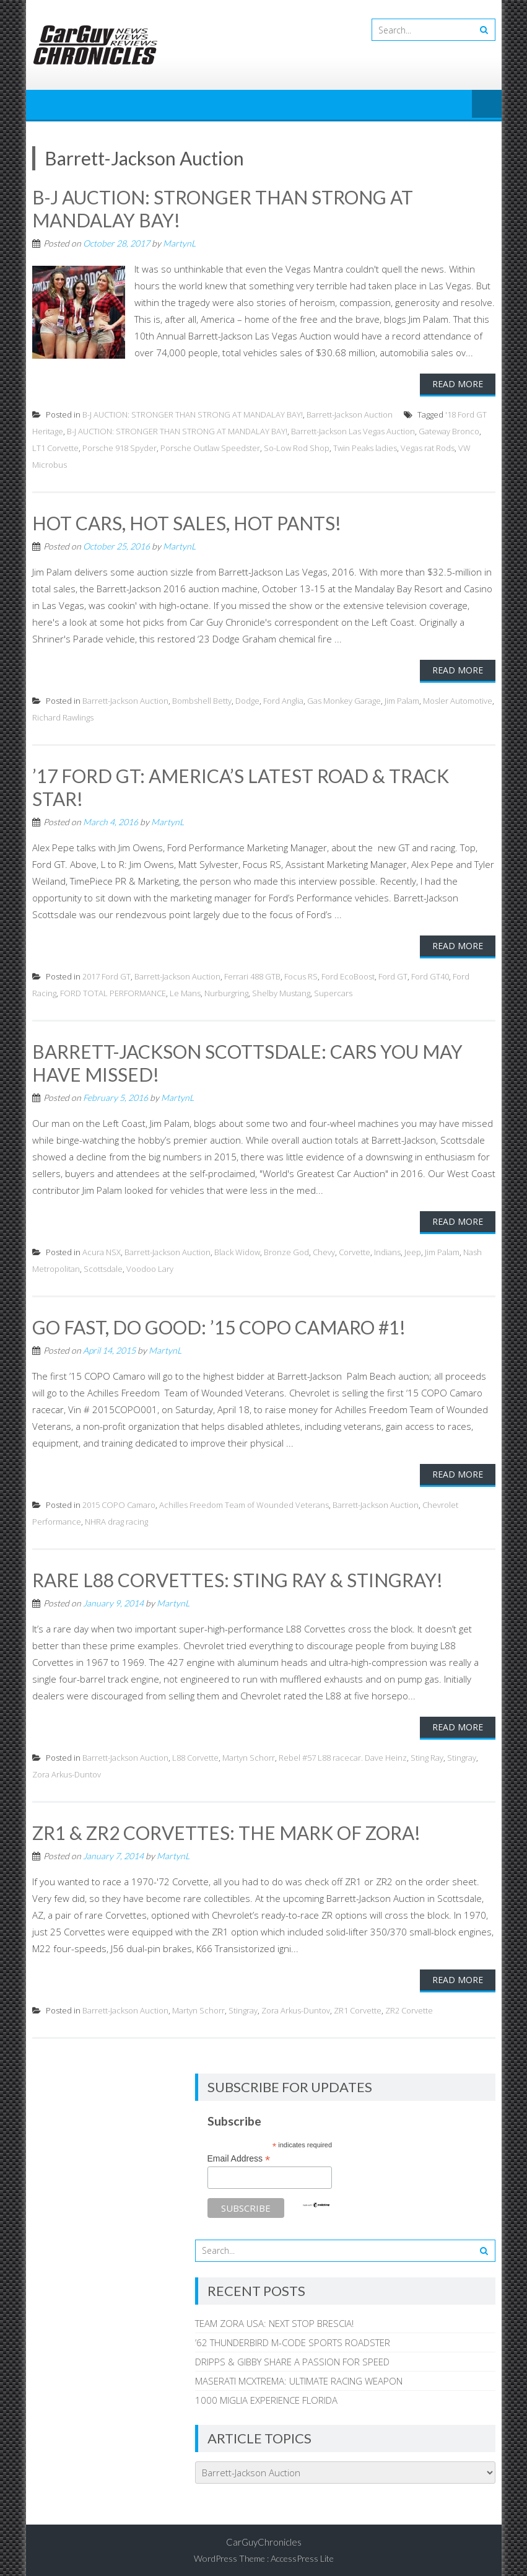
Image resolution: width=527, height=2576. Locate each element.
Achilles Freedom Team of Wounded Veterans (244, 1500)
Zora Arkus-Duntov (66, 1769)
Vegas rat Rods (428, 446)
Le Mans (185, 990)
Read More (457, 382)
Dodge (247, 698)
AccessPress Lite (302, 2553)
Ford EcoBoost (348, 973)
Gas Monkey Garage (344, 698)
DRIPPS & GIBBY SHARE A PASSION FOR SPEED (292, 2356)
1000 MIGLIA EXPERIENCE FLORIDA (266, 2394)
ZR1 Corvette (357, 2004)
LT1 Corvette (55, 446)
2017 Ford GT (106, 973)
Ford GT (392, 973)
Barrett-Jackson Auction (350, 413)
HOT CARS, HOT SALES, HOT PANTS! (186, 521)
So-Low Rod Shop (296, 446)
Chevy (324, 1248)
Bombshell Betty (202, 698)
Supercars (333, 990)
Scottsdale (103, 1265)
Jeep (412, 1248)
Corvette (354, 1248)
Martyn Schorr (248, 1752)
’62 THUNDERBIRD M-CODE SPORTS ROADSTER (292, 2337)
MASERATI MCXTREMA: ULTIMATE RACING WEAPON (299, 2375)
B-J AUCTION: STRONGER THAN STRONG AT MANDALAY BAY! (192, 413)
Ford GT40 (430, 973)
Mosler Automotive (457, 698)
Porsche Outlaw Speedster (210, 446)
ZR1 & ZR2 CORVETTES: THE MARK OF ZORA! (226, 1827)
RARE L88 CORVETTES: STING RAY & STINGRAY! (237, 1575)
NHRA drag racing (116, 1517)
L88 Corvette (195, 1752)
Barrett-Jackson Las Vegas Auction (353, 430)
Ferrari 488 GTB (252, 973)
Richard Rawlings (63, 715)
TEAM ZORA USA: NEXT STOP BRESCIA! (274, 2317)
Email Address (239, 2154)
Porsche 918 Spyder (119, 446)
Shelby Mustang (281, 990)
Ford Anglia (283, 698)
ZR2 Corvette (409, 2004)
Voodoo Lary (149, 1265)
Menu (487, 105)
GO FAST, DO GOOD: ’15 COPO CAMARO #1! (219, 1323)
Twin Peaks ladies (365, 446)
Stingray (461, 1752)
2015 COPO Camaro (118, 1500)
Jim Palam (402, 698)
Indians (387, 1248)
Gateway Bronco (449, 430)
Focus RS (301, 973)
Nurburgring (226, 990)
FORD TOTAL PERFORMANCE (113, 990)
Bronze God (286, 1248)
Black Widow (237, 1248)
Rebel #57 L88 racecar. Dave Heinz (343, 1752)
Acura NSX (101, 1248)
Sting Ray (427, 1752)
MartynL (179, 242)
